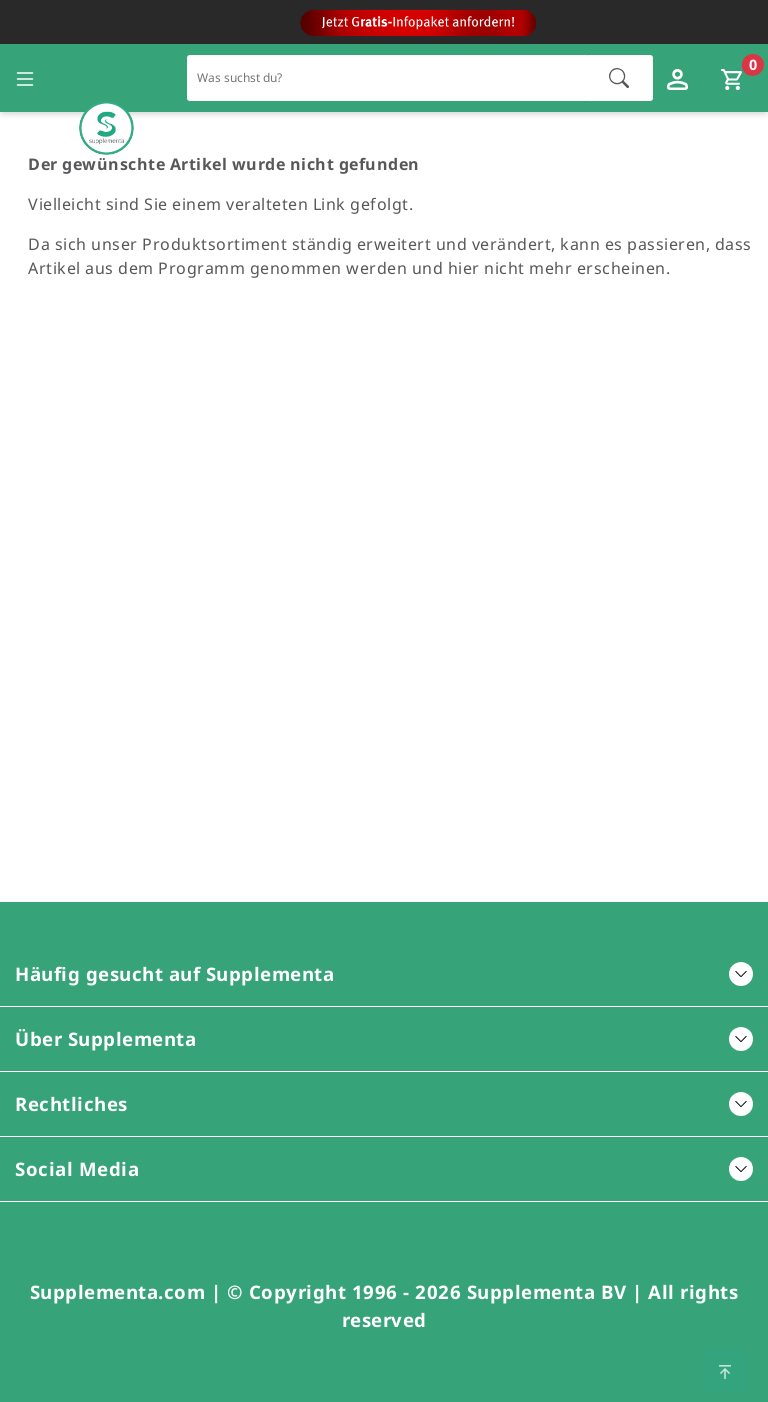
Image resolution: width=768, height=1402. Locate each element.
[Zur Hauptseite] (106, 78)
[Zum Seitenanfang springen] (725, 1370)
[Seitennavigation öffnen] (25, 78)
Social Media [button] (384, 1168)
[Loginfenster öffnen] (680, 78)
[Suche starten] (619, 78)
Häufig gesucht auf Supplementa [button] (384, 973)
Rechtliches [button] (384, 1103)
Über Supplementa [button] (384, 1038)
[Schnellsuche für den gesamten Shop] (387, 77)
